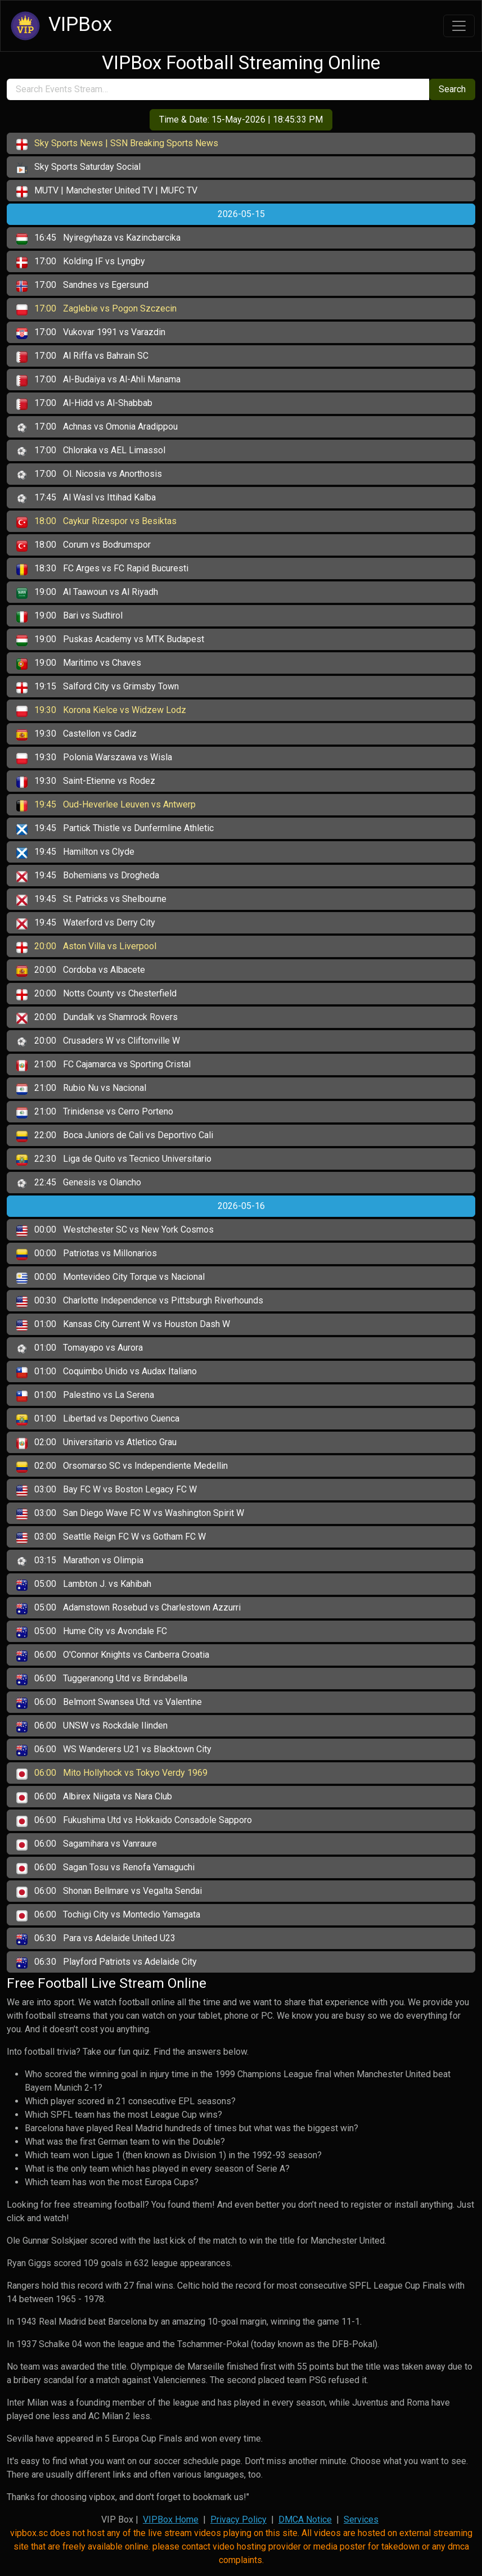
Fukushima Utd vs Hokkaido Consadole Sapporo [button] (134, 1821)
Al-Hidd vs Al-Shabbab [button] (84, 404)
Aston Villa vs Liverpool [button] (86, 947)
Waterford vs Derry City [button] (85, 923)
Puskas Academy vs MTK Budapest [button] (110, 640)
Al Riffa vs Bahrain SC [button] (82, 356)
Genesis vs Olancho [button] (78, 1183)
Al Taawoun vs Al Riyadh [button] (87, 593)
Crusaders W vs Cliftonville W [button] (98, 1041)
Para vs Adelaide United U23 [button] (95, 1939)
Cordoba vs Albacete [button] (80, 970)
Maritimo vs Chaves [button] (78, 663)
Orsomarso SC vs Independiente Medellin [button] (122, 1466)
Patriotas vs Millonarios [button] (86, 1254)
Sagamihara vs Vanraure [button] (86, 1844)
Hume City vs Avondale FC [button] (91, 1632)
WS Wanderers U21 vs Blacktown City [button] (113, 1750)
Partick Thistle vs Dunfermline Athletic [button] (115, 829)
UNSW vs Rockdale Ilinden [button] (92, 1726)
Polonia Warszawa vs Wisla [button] (94, 758)
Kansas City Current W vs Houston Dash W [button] (123, 1325)
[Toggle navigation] (459, 26)
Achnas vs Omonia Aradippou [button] (97, 427)
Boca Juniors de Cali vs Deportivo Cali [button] (114, 1136)
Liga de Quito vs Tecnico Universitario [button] (113, 1159)
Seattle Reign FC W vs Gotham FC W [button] (111, 1537)
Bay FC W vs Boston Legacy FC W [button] (106, 1490)
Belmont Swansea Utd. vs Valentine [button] (109, 1703)
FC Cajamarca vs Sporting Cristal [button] (103, 1065)
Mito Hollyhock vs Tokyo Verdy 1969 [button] (112, 1773)
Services (361, 2519)
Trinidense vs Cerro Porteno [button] (94, 1112)
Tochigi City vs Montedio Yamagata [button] (108, 1915)
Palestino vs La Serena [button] (85, 1395)
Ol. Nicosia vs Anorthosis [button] (89, 474)
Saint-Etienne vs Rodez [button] (85, 781)
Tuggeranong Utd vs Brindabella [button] (101, 1679)
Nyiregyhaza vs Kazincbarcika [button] (98, 238)
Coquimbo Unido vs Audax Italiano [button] (106, 1372)
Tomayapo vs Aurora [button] (79, 1348)
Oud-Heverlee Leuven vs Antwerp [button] (106, 805)
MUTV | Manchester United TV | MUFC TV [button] (106, 191)
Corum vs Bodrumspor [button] (83, 545)
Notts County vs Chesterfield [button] (96, 994)
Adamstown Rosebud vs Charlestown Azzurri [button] (128, 1608)
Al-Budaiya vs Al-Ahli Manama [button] (98, 380)
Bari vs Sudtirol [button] (69, 616)
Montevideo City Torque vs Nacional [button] (110, 1277)
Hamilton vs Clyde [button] (75, 852)
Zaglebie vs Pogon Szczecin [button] (96, 309)
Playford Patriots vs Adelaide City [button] (106, 1962)
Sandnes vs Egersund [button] (82, 285)
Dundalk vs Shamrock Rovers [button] (97, 1018)
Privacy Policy (238, 2519)
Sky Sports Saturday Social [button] (78, 167)
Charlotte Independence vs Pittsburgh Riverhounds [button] (139, 1301)
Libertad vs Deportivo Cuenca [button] (97, 1419)
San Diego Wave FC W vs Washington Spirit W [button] (130, 1514)
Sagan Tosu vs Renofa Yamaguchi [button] (105, 1868)
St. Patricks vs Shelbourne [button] (91, 900)
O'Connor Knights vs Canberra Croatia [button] (112, 1655)
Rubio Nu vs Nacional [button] (81, 1088)
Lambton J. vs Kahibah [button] (83, 1584)
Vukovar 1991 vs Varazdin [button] (90, 333)
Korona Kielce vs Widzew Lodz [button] (101, 711)
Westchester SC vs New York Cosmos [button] (115, 1230)
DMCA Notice (305, 2519)
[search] (218, 89)
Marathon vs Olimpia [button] (79, 1561)
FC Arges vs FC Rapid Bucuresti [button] (102, 569)
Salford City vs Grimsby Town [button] (97, 687)
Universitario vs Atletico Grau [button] (96, 1443)
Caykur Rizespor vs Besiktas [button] (96, 522)
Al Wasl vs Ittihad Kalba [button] (86, 498)
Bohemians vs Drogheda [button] (87, 876)
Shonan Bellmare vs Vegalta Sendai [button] (109, 1891)
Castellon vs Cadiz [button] (76, 734)
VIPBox (59, 26)
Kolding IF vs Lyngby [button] (80, 262)
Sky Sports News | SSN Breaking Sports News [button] (117, 144)
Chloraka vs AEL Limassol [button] (90, 451)
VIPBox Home (171, 2519)
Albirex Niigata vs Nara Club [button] (94, 1797)
